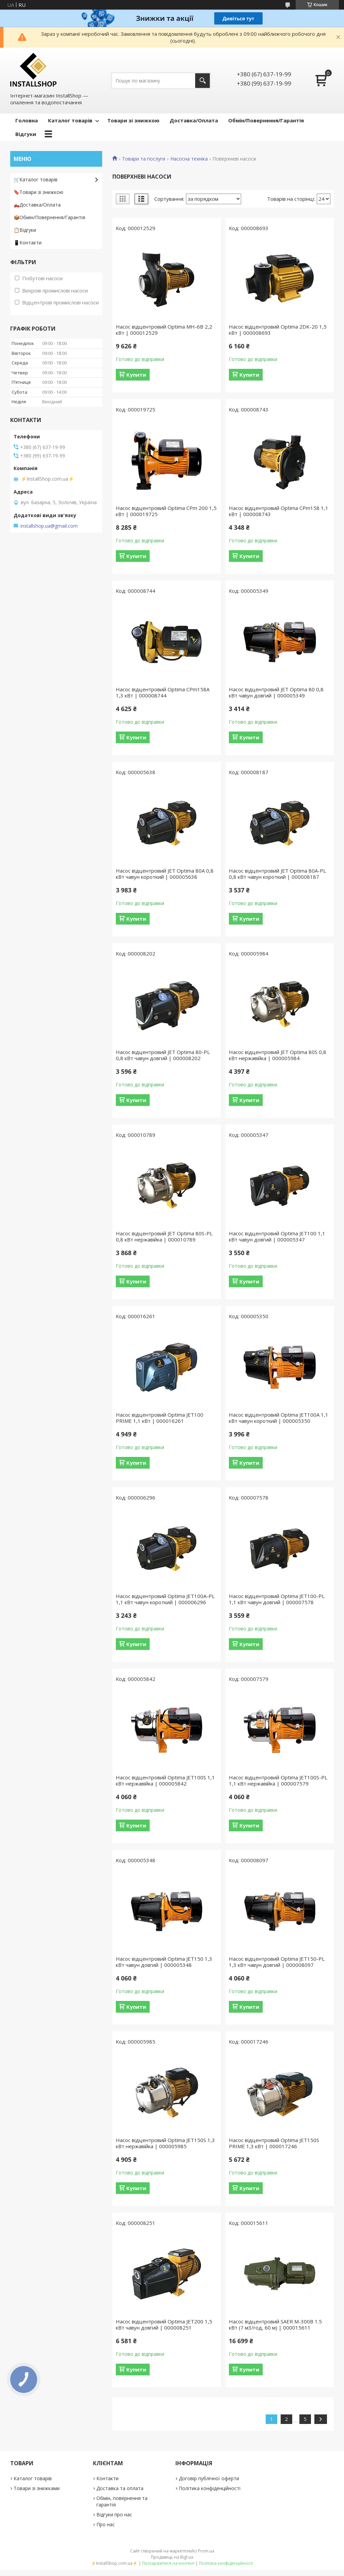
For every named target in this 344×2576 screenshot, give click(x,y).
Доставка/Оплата (194, 120)
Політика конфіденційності (209, 2488)
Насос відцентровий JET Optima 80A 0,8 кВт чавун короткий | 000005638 (165, 874)
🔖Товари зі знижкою (38, 192)
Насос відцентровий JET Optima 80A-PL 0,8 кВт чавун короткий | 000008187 (277, 874)
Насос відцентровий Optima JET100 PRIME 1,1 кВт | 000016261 (159, 1418)
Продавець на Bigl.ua (172, 2557)
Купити (136, 374)
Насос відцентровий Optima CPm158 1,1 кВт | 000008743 (278, 511)
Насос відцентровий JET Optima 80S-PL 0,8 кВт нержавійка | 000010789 (164, 1236)
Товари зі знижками (37, 2488)
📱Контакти (28, 242)
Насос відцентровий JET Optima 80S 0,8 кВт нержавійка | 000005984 (277, 1055)
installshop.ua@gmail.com (49, 526)
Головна (26, 120)
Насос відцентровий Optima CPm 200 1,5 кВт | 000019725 (166, 511)
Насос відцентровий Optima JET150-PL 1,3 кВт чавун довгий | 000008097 (277, 1962)
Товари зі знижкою (133, 120)
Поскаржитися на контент (168, 2563)
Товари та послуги (143, 159)
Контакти (107, 2478)
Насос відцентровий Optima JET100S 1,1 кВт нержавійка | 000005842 (165, 1780)
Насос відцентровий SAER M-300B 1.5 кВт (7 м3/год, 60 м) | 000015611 (275, 2324)
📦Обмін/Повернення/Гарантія (49, 217)
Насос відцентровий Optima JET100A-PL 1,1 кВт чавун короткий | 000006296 (165, 1599)
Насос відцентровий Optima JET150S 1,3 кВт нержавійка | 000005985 (165, 2143)
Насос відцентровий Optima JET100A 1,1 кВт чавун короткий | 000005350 (278, 1418)
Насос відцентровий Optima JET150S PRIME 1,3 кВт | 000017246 (274, 2143)
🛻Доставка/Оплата (37, 204)
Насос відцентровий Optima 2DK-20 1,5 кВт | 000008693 (278, 329)
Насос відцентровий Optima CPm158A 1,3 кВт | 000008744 (162, 692)
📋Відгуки (25, 230)
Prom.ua (206, 2551)
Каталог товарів (70, 120)
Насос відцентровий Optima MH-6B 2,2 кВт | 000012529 (164, 329)
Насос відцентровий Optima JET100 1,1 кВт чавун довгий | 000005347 (277, 1236)
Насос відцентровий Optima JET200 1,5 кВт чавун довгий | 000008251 (164, 2324)
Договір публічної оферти (209, 2478)
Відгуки (25, 134)
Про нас (105, 2524)
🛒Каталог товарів (36, 179)
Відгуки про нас (114, 2514)
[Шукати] (202, 80)
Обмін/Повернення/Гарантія (266, 120)
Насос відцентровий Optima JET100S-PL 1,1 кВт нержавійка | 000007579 (278, 1780)
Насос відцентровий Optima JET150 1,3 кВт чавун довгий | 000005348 (164, 1962)
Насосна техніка (189, 159)
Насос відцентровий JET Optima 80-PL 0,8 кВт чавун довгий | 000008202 (163, 1055)
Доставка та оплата (119, 2488)
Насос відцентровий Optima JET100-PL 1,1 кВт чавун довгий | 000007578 (277, 1599)
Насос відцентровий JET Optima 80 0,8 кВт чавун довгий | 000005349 (276, 692)
